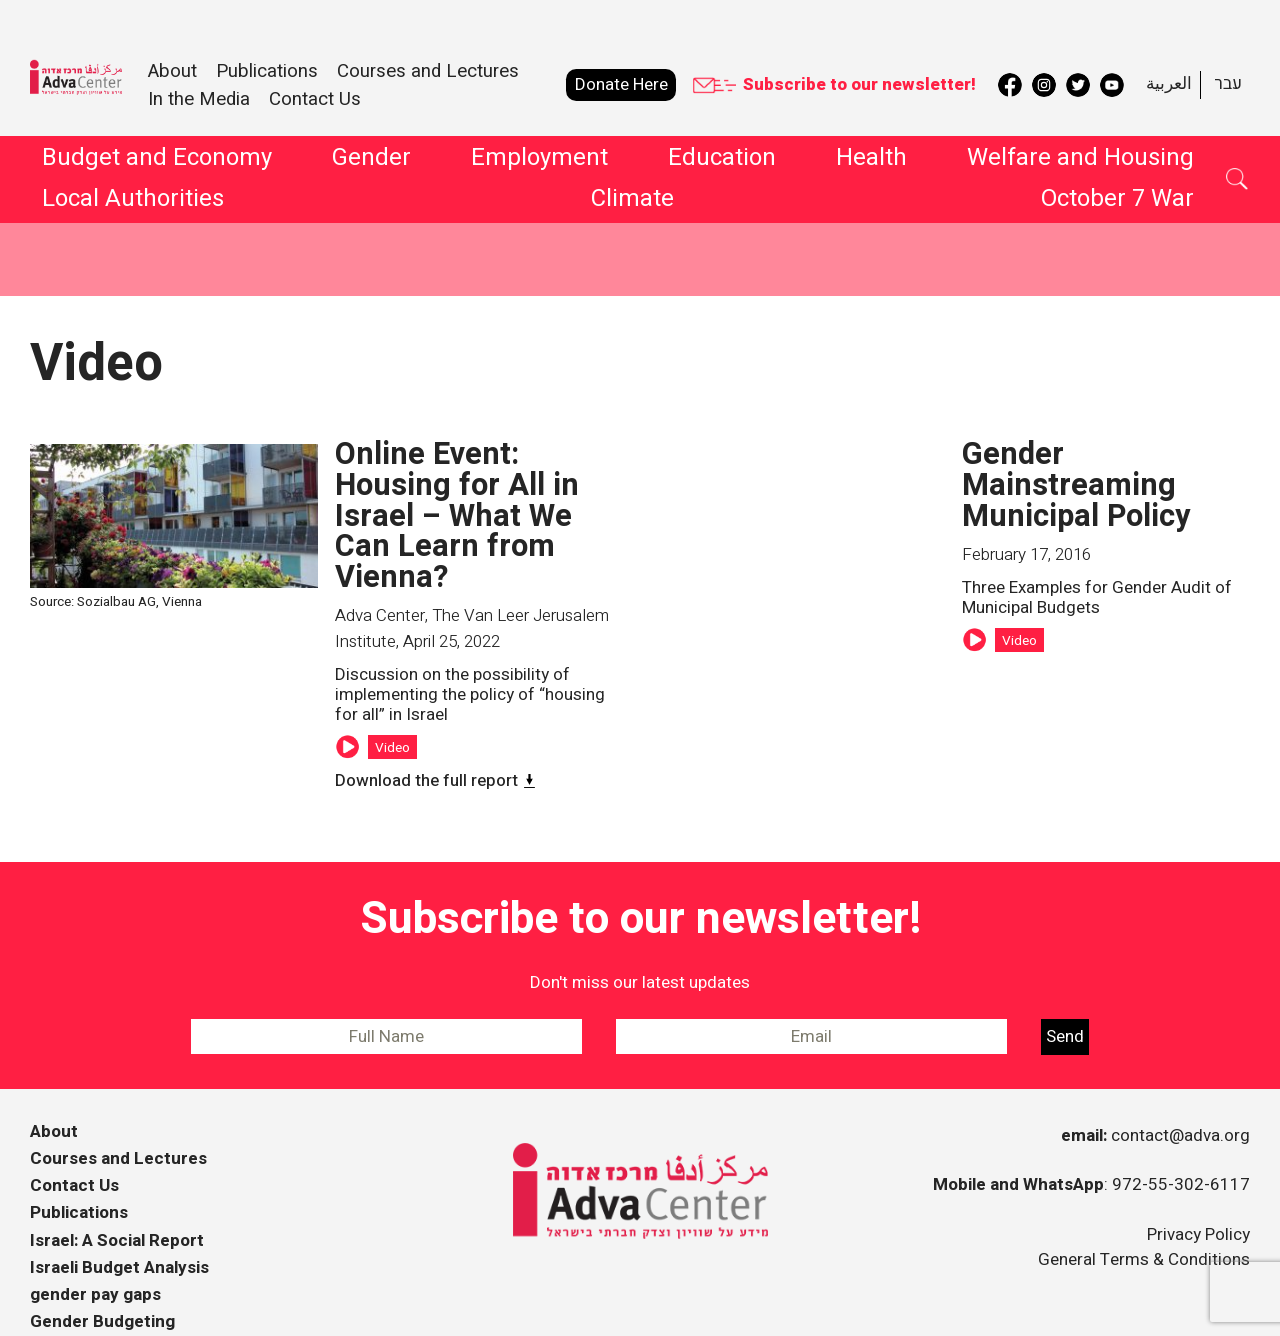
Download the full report (426, 742)
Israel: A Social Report (117, 1202)
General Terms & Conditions (1144, 1221)
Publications (79, 1175)
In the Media (199, 99)
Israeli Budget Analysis (119, 1229)
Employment (539, 161)
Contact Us (315, 99)
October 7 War (1117, 201)
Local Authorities (133, 201)
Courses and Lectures (428, 71)
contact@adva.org (1180, 1097)
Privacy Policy (1198, 1196)
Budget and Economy (157, 161)
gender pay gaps (95, 1256)
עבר (1228, 83)
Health (871, 161)
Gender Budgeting (102, 1283)
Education (722, 161)
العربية (1169, 83)
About (54, 1093)
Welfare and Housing (1080, 161)
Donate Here (621, 84)
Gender (371, 161)
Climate (632, 201)
